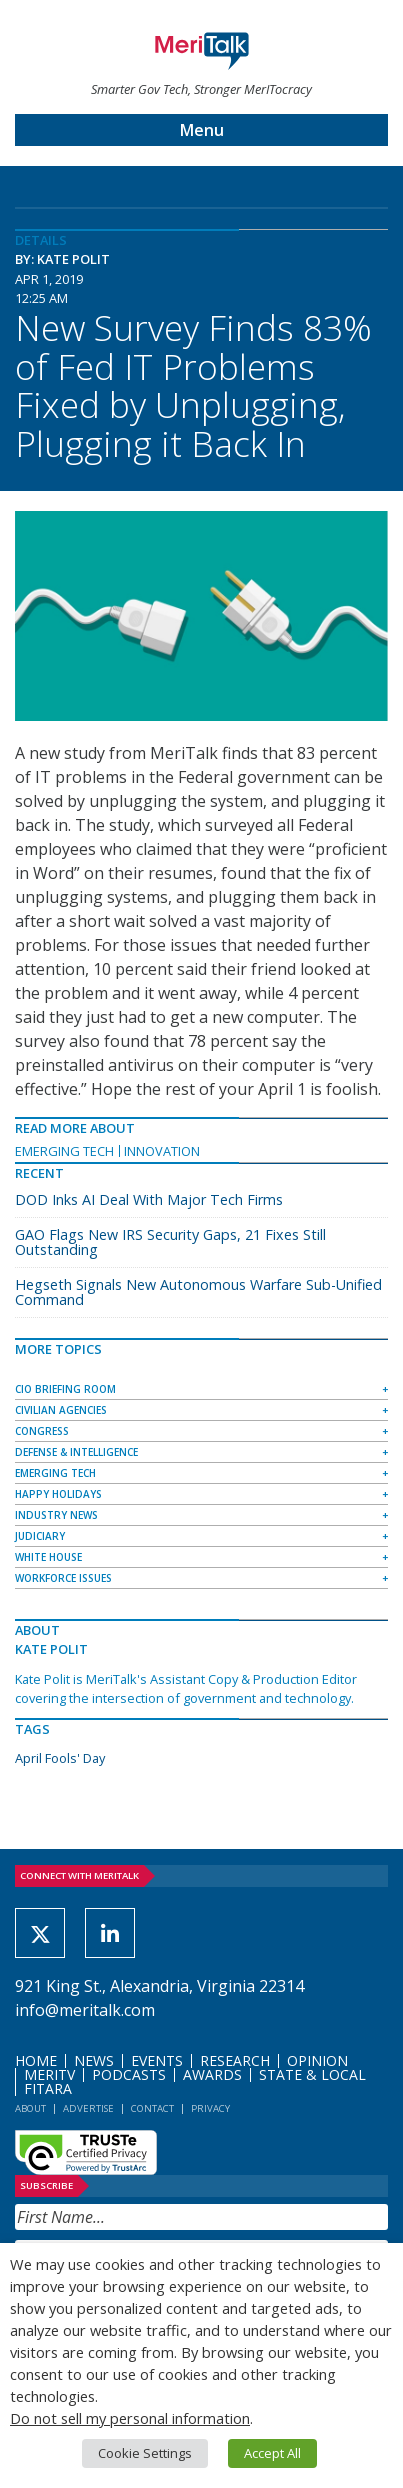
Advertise (88, 2108)
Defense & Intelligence (76, 1452)
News (94, 2060)
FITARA (48, 2088)
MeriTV (49, 2074)
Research (235, 2060)
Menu (202, 130)
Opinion (317, 2060)
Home (36, 2060)
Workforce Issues (63, 1578)
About (30, 2108)
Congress (42, 1431)
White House (48, 1557)
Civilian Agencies (61, 1410)
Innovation (162, 1151)
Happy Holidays (58, 1494)
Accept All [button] (272, 2453)
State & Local (312, 2074)
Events (157, 2060)
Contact (152, 2108)
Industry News (56, 1515)
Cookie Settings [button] (145, 2453)
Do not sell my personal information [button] (130, 2418)
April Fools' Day (60, 1758)
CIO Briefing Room (65, 1389)
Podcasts (129, 2074)
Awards (212, 2074)
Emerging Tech (64, 1151)
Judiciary (40, 1536)
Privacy (210, 2108)
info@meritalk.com (85, 2010)
